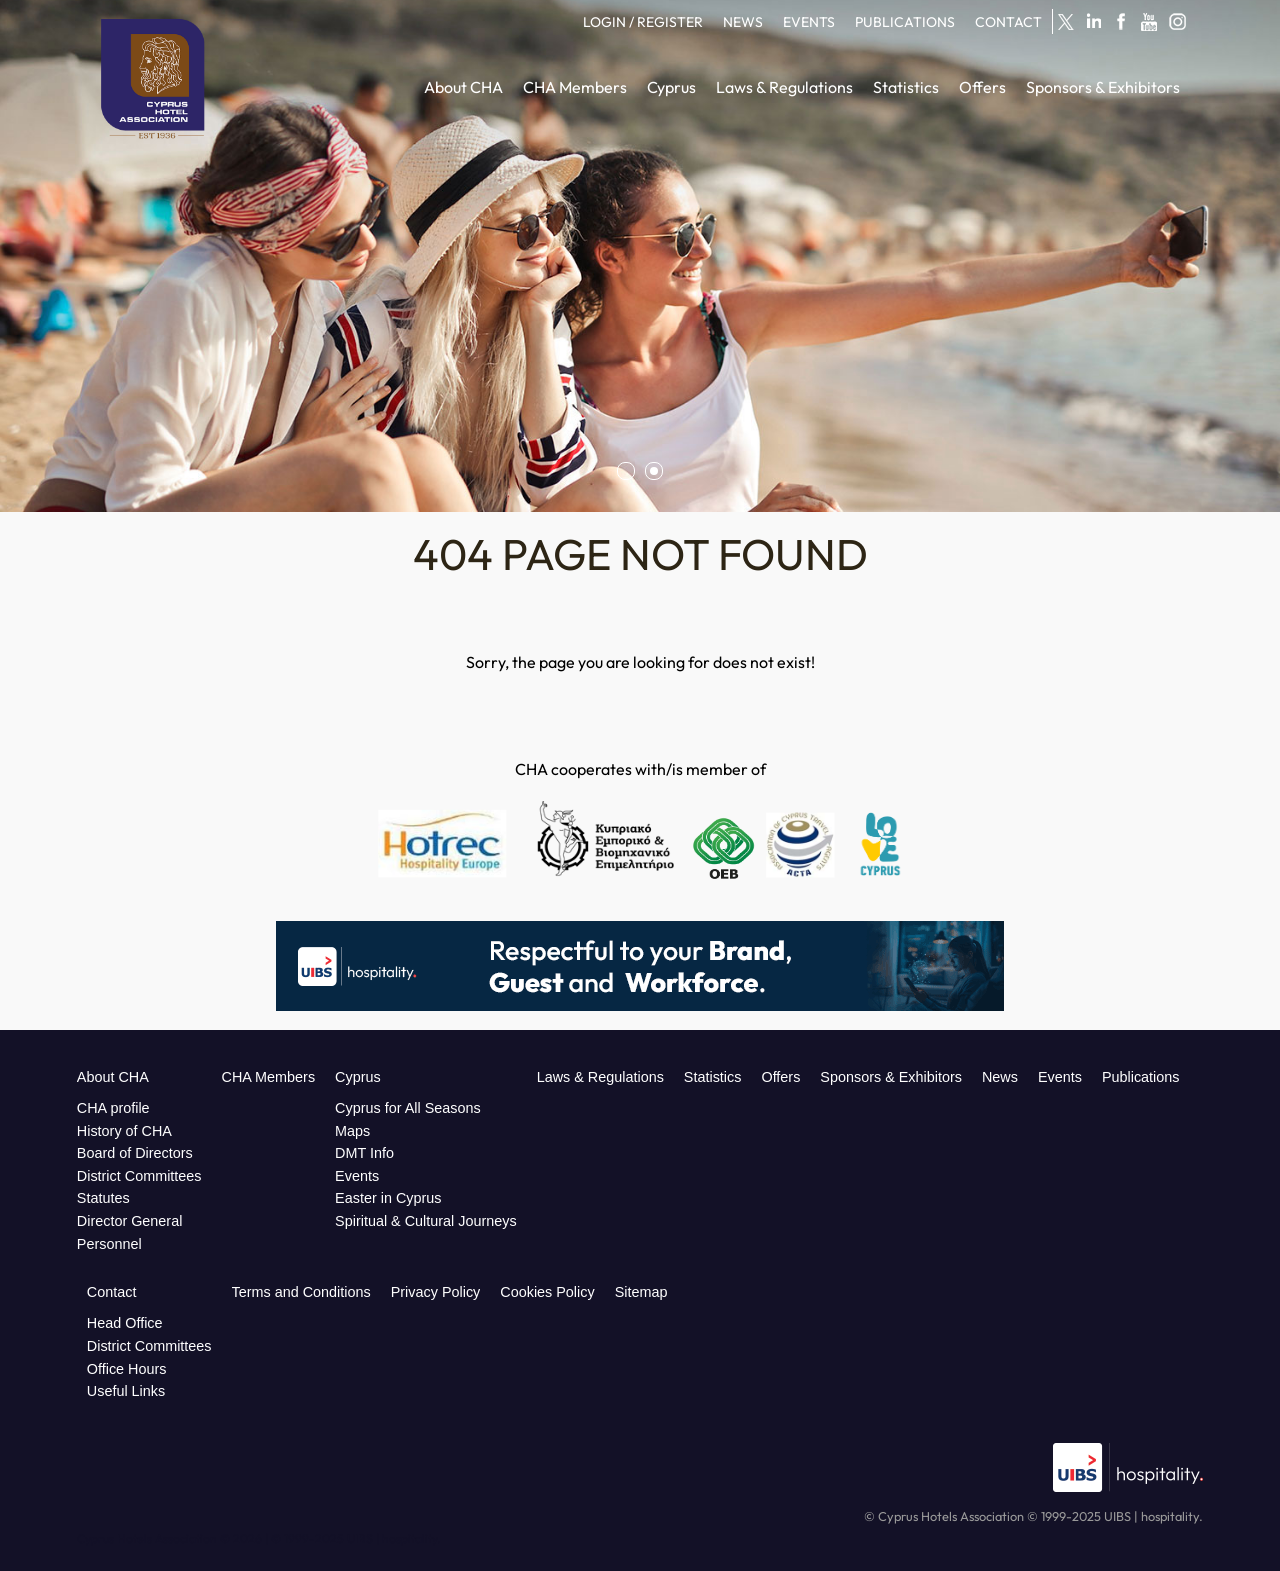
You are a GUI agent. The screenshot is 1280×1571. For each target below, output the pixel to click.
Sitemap (641, 1292)
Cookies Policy (547, 1292)
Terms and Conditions (301, 1292)
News (1000, 1077)
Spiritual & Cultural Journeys (426, 1221)
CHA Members (269, 1077)
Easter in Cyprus (388, 1198)
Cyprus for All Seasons (408, 1108)
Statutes (103, 1198)
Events (357, 1176)
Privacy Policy (436, 1292)
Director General (130, 1221)
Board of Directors (135, 1153)
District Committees (139, 1176)
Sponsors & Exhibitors (891, 1077)
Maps (352, 1131)
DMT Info (364, 1153)
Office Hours (127, 1369)
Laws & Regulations (600, 1077)
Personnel (109, 1244)
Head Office (125, 1323)
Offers (780, 1077)
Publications (1141, 1077)
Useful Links (126, 1391)
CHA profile (113, 1108)
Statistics (713, 1077)
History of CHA (124, 1131)
